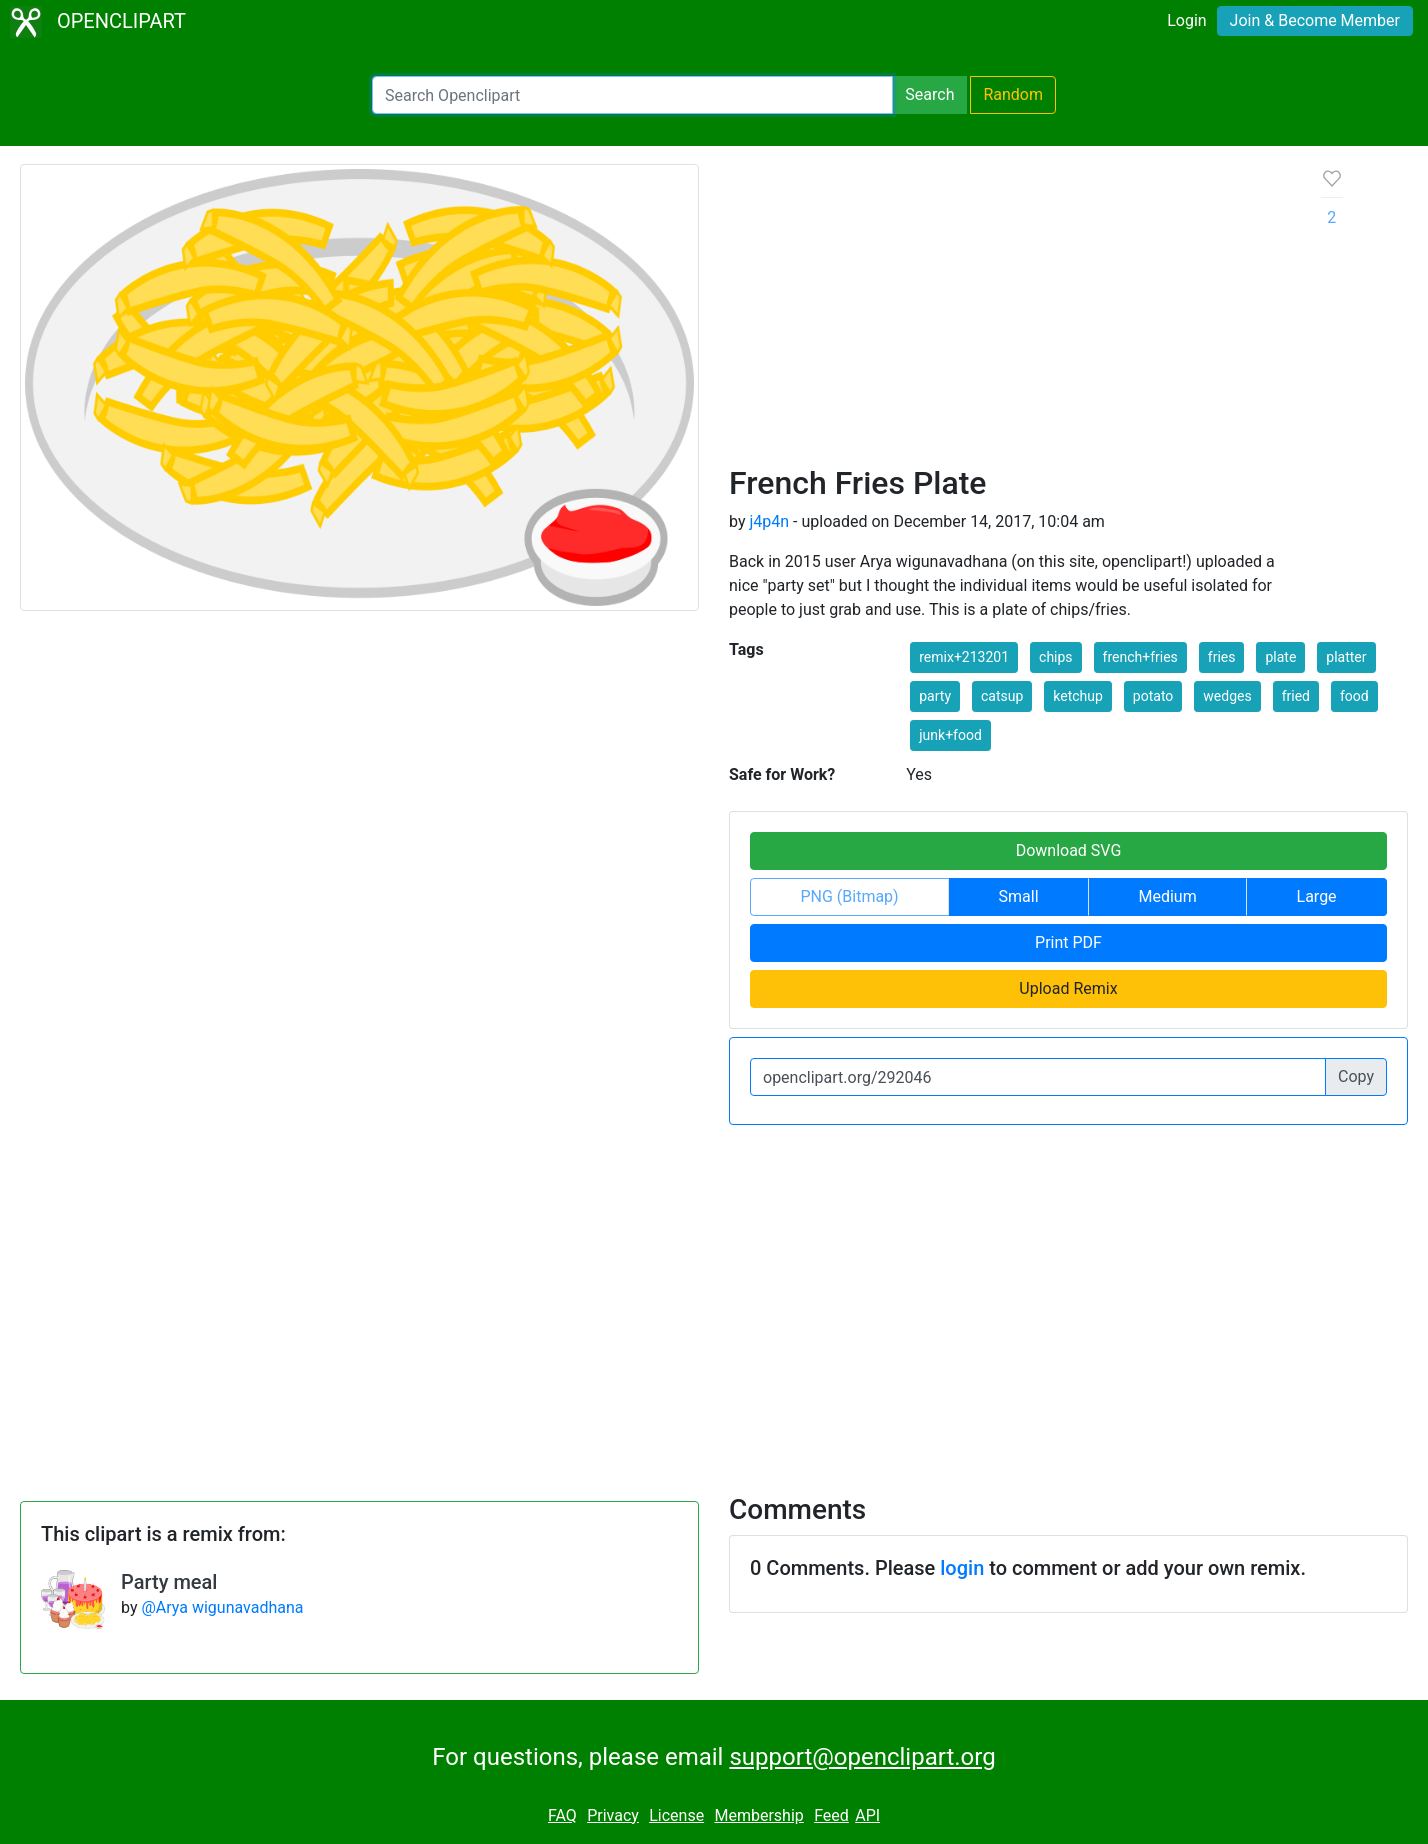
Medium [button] (1167, 896)
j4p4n (769, 521)
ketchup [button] (1078, 696)
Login (1186, 20)
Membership (758, 1815)
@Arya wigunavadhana (222, 1607)
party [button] (935, 696)
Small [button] (1019, 896)
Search (929, 94)
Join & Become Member (1315, 20)
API (867, 1815)
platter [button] (1346, 657)
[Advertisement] (1009, 314)
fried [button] (1296, 696)
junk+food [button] (950, 735)
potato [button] (1153, 696)
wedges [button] (1227, 696)
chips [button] (1056, 657)
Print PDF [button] (1068, 942)
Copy (1356, 1076)
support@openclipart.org (862, 1757)
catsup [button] (1002, 696)
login (962, 1568)
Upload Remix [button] (1068, 988)
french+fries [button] (1140, 657)
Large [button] (1317, 896)
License (676, 1815)
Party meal (169, 1582)
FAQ (562, 1815)
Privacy (613, 1815)
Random (1013, 94)
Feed (831, 1815)
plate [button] (1280, 657)
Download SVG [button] (1069, 850)
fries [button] (1222, 657)
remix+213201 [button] (964, 657)
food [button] (1354, 696)
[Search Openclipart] (632, 95)
